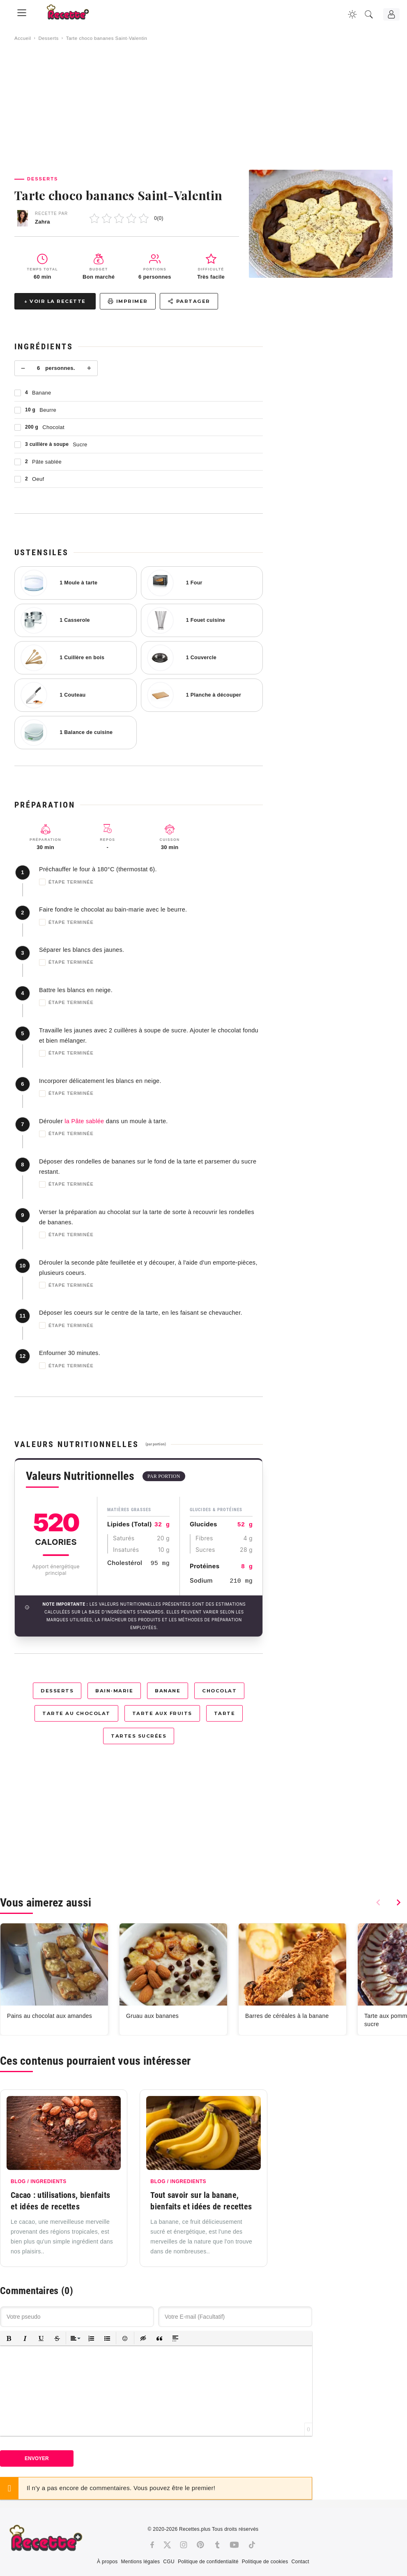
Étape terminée (66, 882)
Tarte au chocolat (76, 1713)
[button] (9, 2338)
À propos (107, 2561)
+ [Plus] (89, 368)
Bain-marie (114, 1691)
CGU (169, 2561)
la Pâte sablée (84, 1121)
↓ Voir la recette (55, 301)
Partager (189, 301)
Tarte (224, 1713)
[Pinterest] (200, 2544)
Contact (300, 2561)
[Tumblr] (217, 2545)
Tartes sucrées (138, 1736)
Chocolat (219, 1691)
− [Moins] (23, 368)
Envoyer (37, 2458)
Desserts (48, 38)
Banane (167, 1691)
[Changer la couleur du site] (352, 14)
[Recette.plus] (73, 14)
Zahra (42, 222)
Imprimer (128, 301)
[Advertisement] (203, 105)
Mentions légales (140, 2561)
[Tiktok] (252, 2545)
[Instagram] (183, 2545)
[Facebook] (152, 2544)
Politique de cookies (265, 2561)
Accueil (22, 38)
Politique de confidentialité (208, 2561)
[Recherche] (369, 14)
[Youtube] (234, 2545)
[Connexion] (391, 14)
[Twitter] (167, 2545)
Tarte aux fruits (162, 1713)
